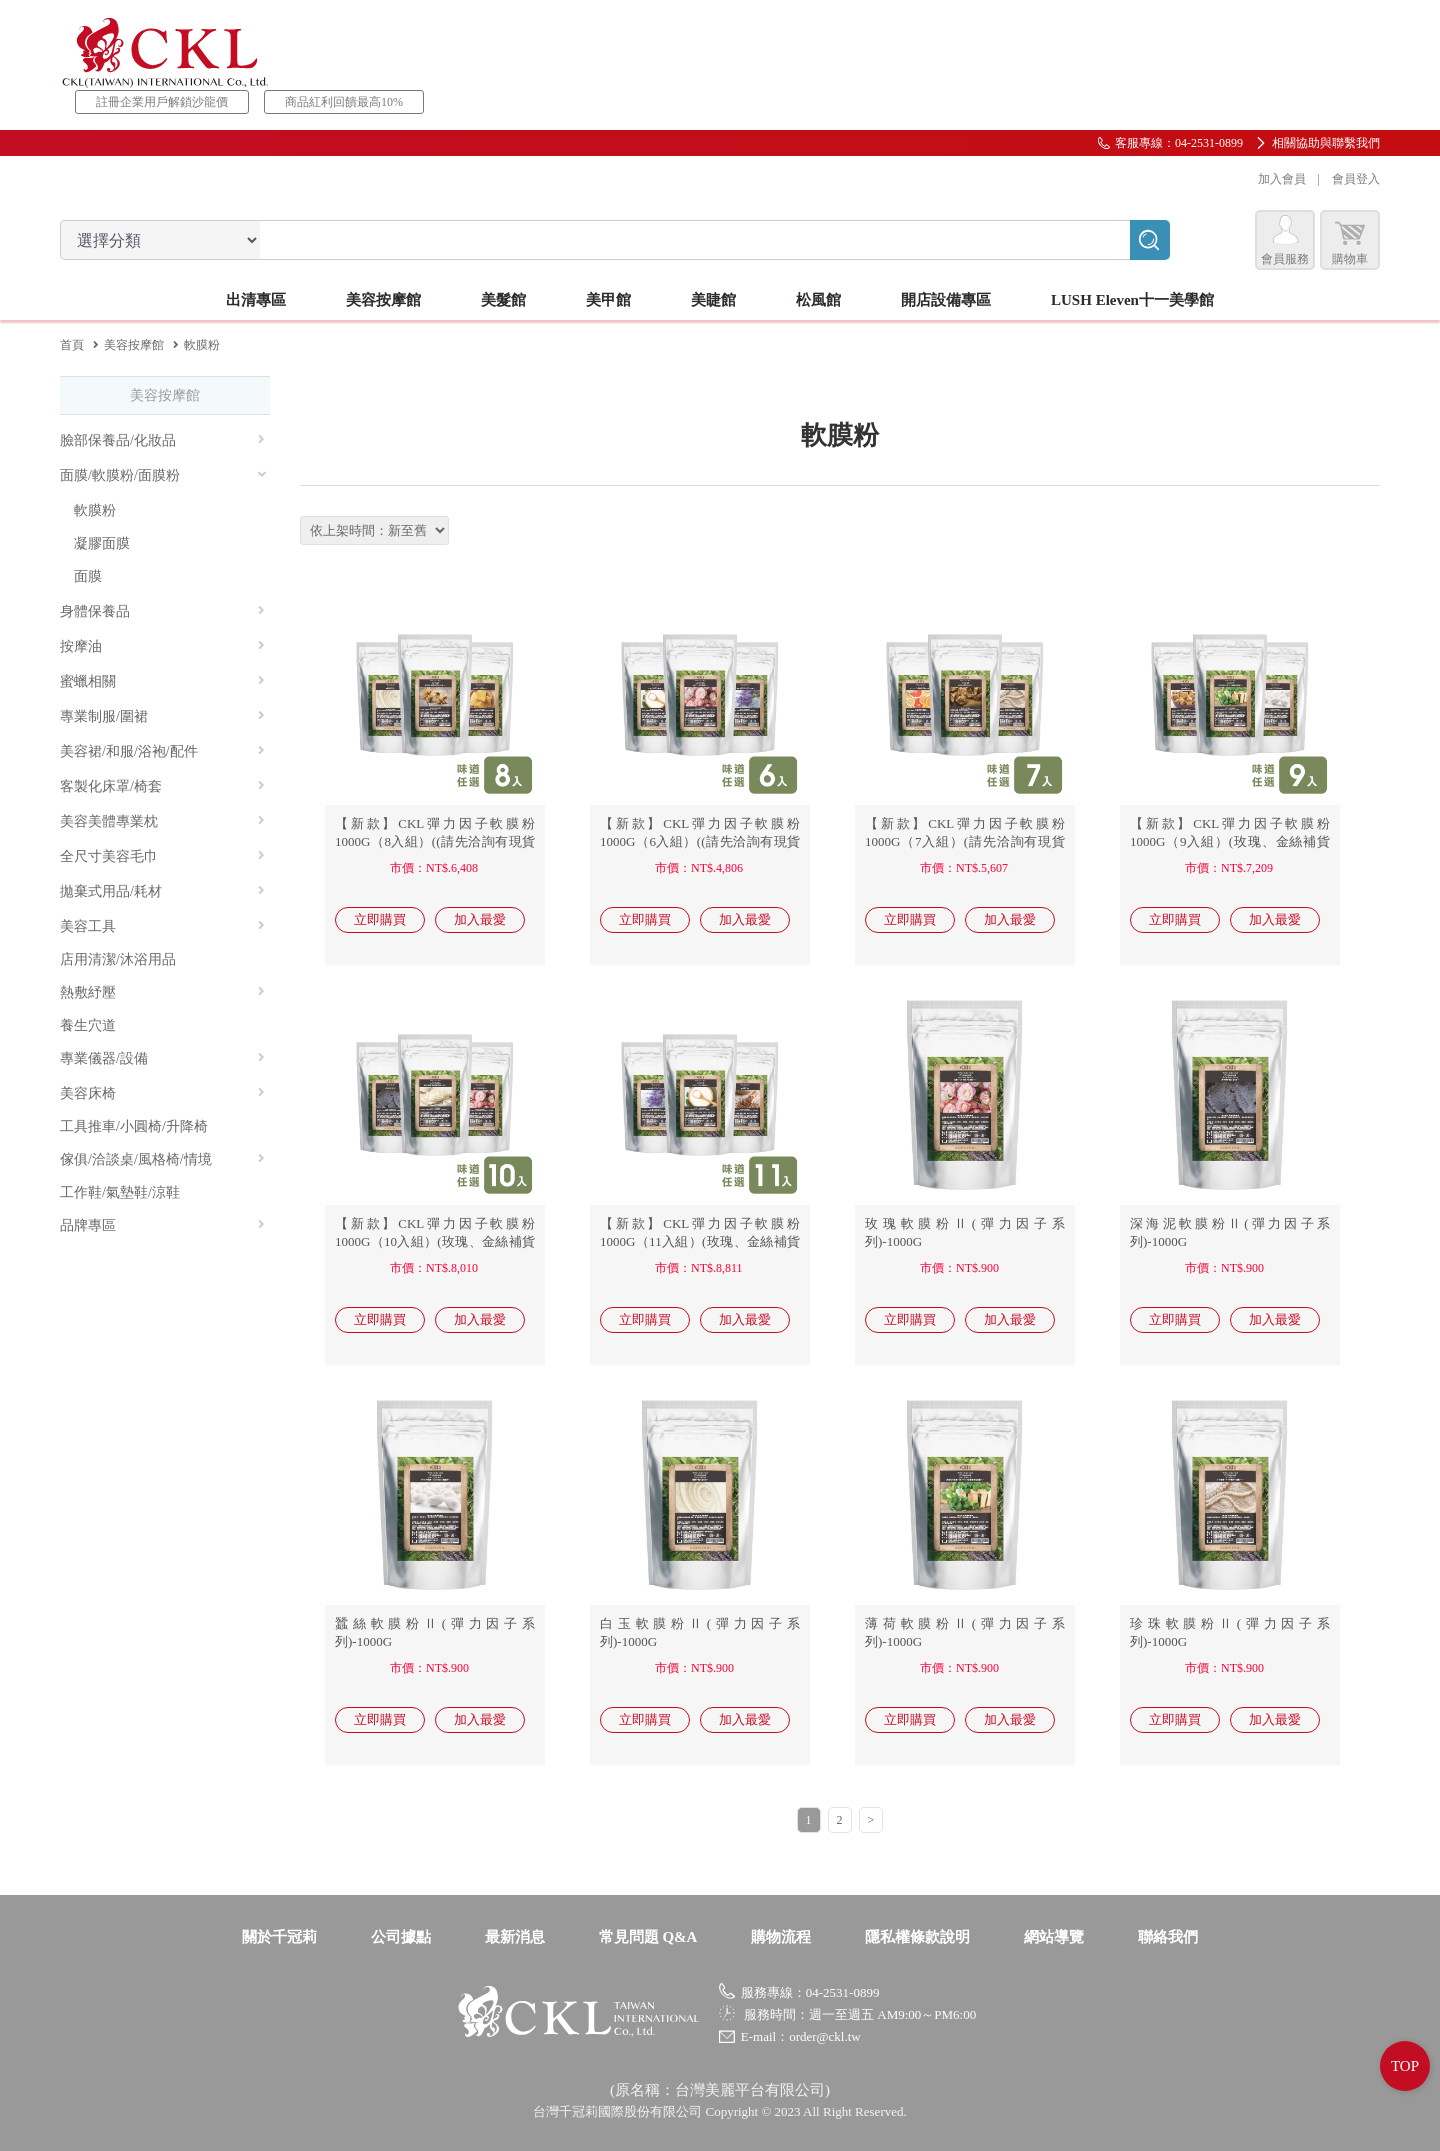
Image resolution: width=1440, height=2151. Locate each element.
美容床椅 (162, 1093)
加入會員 (1282, 179)
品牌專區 (162, 1225)
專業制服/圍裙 (162, 716)
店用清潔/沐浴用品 (118, 959)
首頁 (72, 345)
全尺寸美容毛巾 (162, 856)
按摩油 (162, 646)
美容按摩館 (134, 345)
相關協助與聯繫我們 (1326, 143)
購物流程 (781, 1937)
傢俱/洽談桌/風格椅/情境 (162, 1159)
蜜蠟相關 (162, 681)
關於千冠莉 (279, 1937)
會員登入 (1356, 179)
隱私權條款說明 (917, 1937)
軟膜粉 (95, 510)
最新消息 (515, 1937)
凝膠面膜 (102, 543)
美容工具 (162, 926)
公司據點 (401, 1937)
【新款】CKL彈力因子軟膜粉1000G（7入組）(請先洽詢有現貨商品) (965, 841)
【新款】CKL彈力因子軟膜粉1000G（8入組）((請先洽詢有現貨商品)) (435, 841)
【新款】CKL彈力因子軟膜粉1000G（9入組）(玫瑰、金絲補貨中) (1230, 841)
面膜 (88, 576)
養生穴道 (88, 1025)
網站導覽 (1054, 1937)
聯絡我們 (1168, 1937)
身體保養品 (162, 611)
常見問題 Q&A (648, 1937)
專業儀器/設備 (162, 1058)
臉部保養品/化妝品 (162, 440)
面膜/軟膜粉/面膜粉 (164, 475)
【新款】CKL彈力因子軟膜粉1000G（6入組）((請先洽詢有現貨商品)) (700, 841)
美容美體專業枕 (162, 821)
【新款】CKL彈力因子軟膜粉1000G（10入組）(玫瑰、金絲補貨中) (435, 1241)
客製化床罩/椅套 (162, 786)
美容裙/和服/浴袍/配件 (162, 751)
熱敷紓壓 (162, 992)
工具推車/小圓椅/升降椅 (134, 1126)
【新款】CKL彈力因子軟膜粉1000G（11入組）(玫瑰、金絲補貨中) (700, 1241)
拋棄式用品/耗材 (162, 891)
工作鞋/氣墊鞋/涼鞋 (120, 1192)
